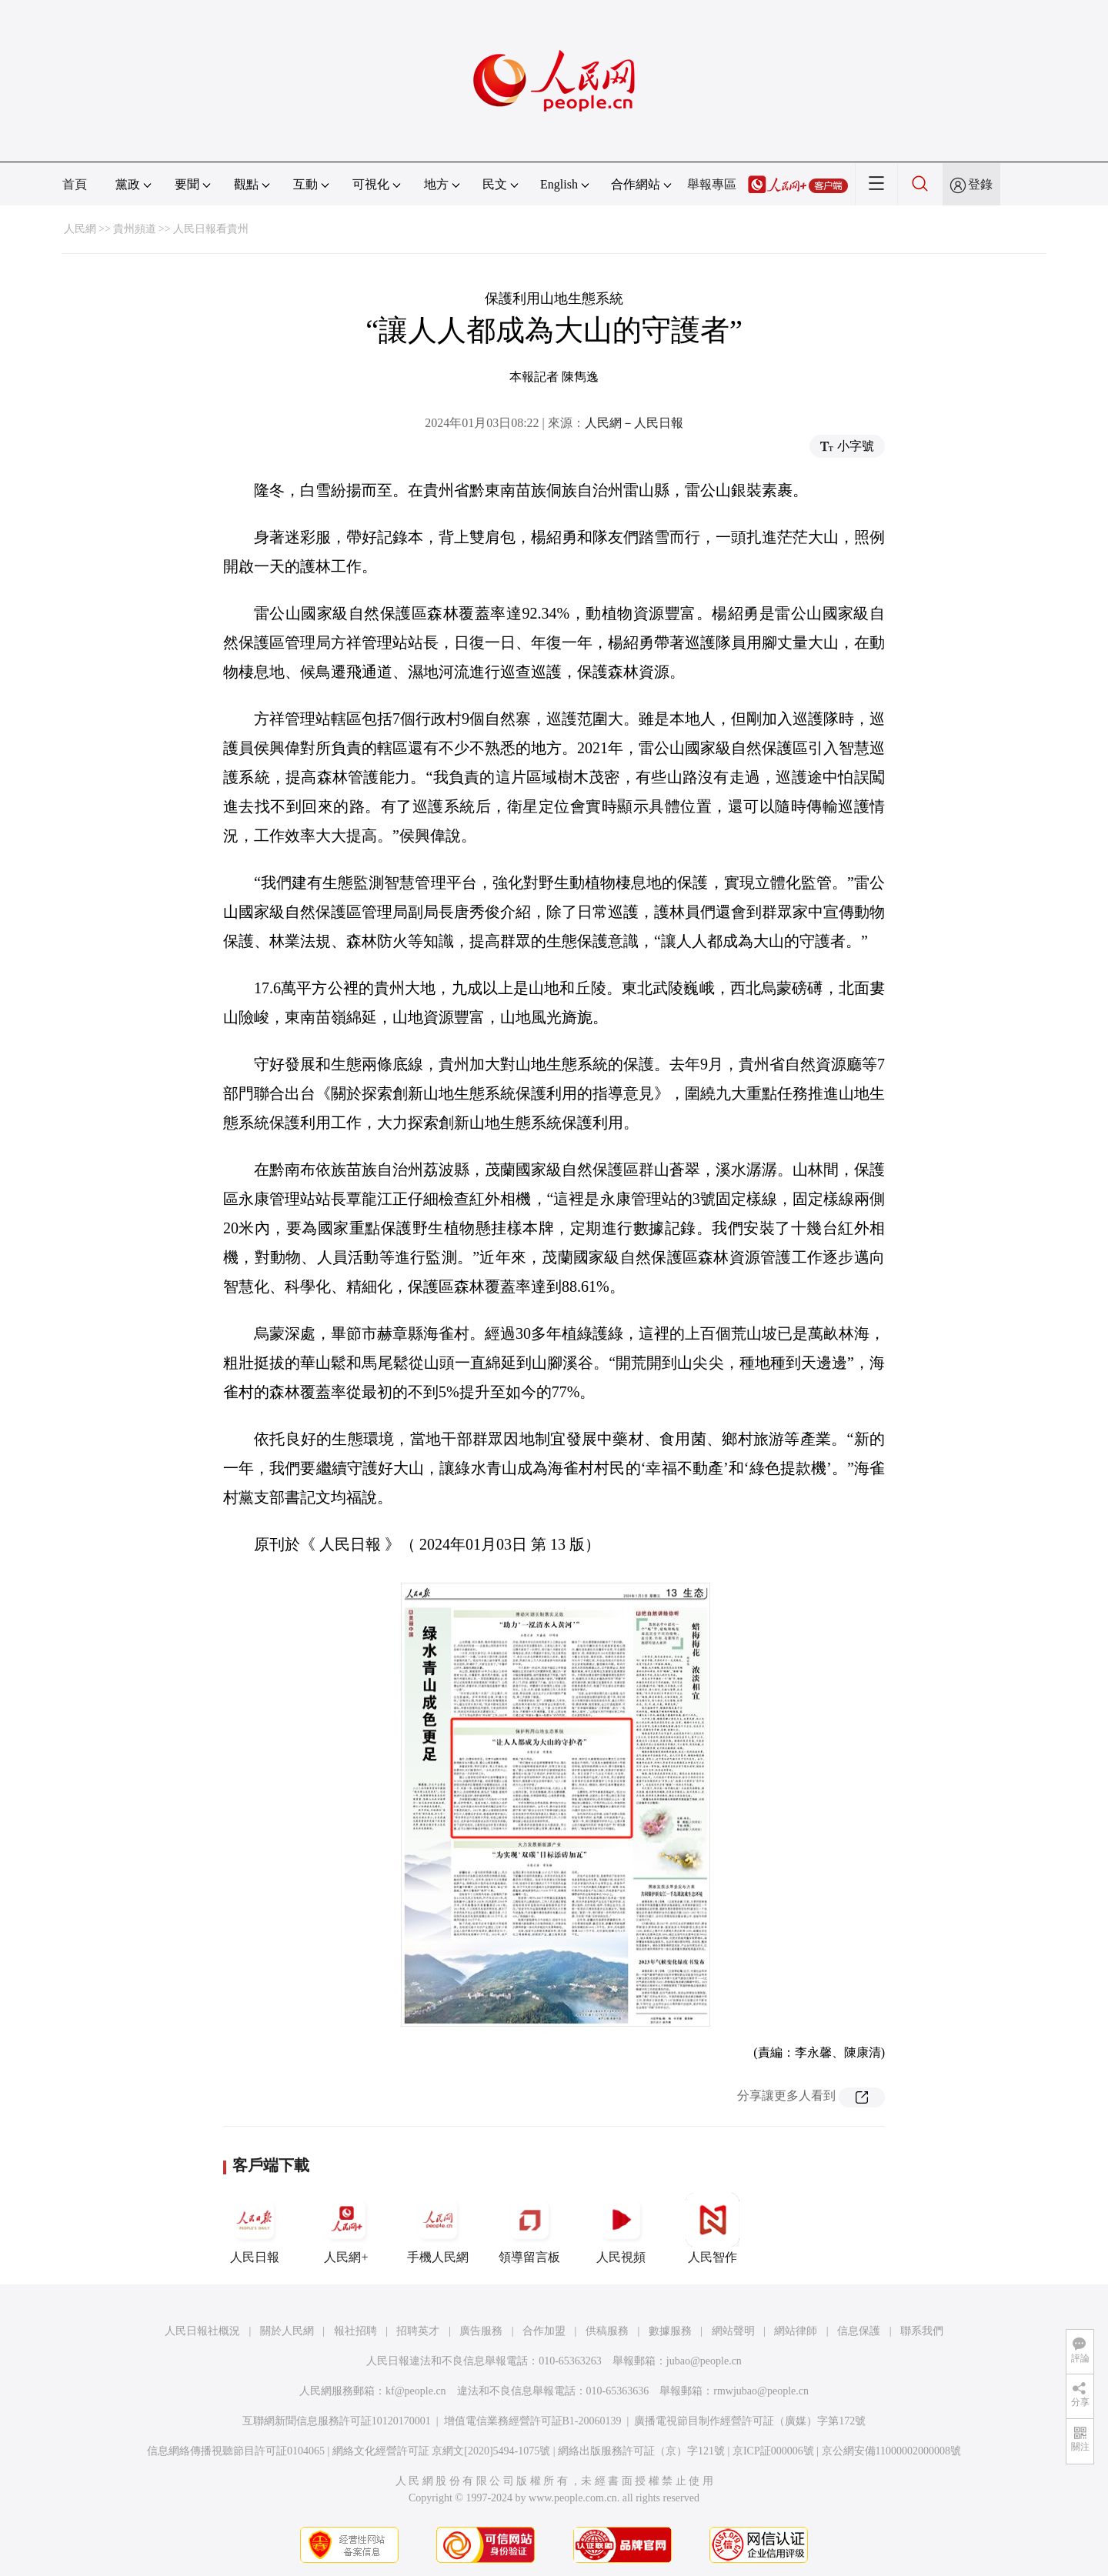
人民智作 (712, 2228)
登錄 (980, 184)
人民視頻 (621, 2228)
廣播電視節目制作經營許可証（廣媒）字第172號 (750, 2421)
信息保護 (858, 2331)
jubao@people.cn (704, 2361)
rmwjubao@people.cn (761, 2391)
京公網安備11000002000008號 (891, 2451)
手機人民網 (438, 2228)
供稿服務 (607, 2331)
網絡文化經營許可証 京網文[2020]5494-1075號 (441, 2451)
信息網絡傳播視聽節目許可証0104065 (236, 2451)
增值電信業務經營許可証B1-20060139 (533, 2421)
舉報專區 (711, 184)
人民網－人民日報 (634, 422)
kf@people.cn (415, 2391)
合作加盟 (544, 2331)
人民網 (80, 229)
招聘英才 (417, 2331)
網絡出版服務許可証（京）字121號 (641, 2451)
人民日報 (255, 2228)
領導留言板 (529, 2228)
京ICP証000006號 (773, 2451)
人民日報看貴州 (211, 229)
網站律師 (795, 2331)
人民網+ (346, 2228)
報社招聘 (355, 2331)
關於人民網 (287, 2331)
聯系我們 (921, 2331)
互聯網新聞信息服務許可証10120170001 (336, 2421)
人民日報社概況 (202, 2331)
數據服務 (670, 2331)
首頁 (74, 184)
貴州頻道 (134, 229)
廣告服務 (480, 2331)
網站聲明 (733, 2331)
